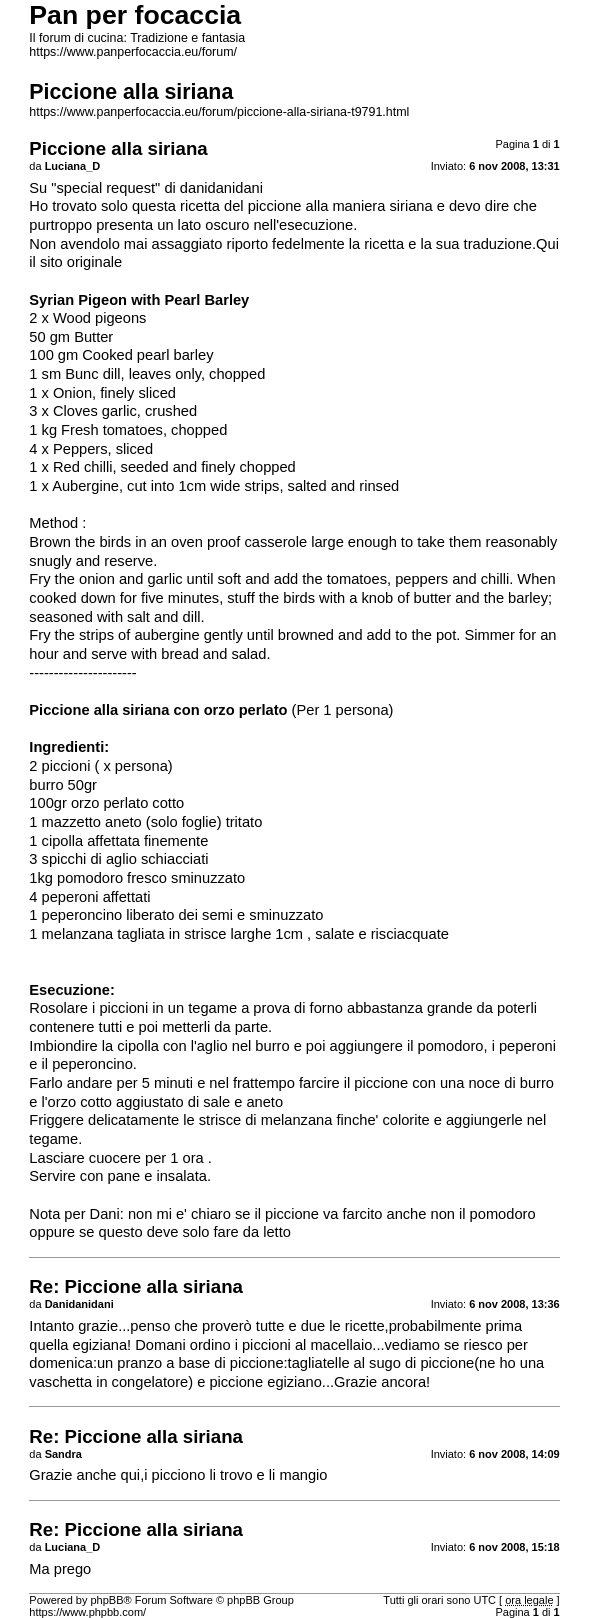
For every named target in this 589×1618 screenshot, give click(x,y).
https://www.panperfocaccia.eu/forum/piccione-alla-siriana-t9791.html (219, 112)
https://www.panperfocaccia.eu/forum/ (133, 52)
